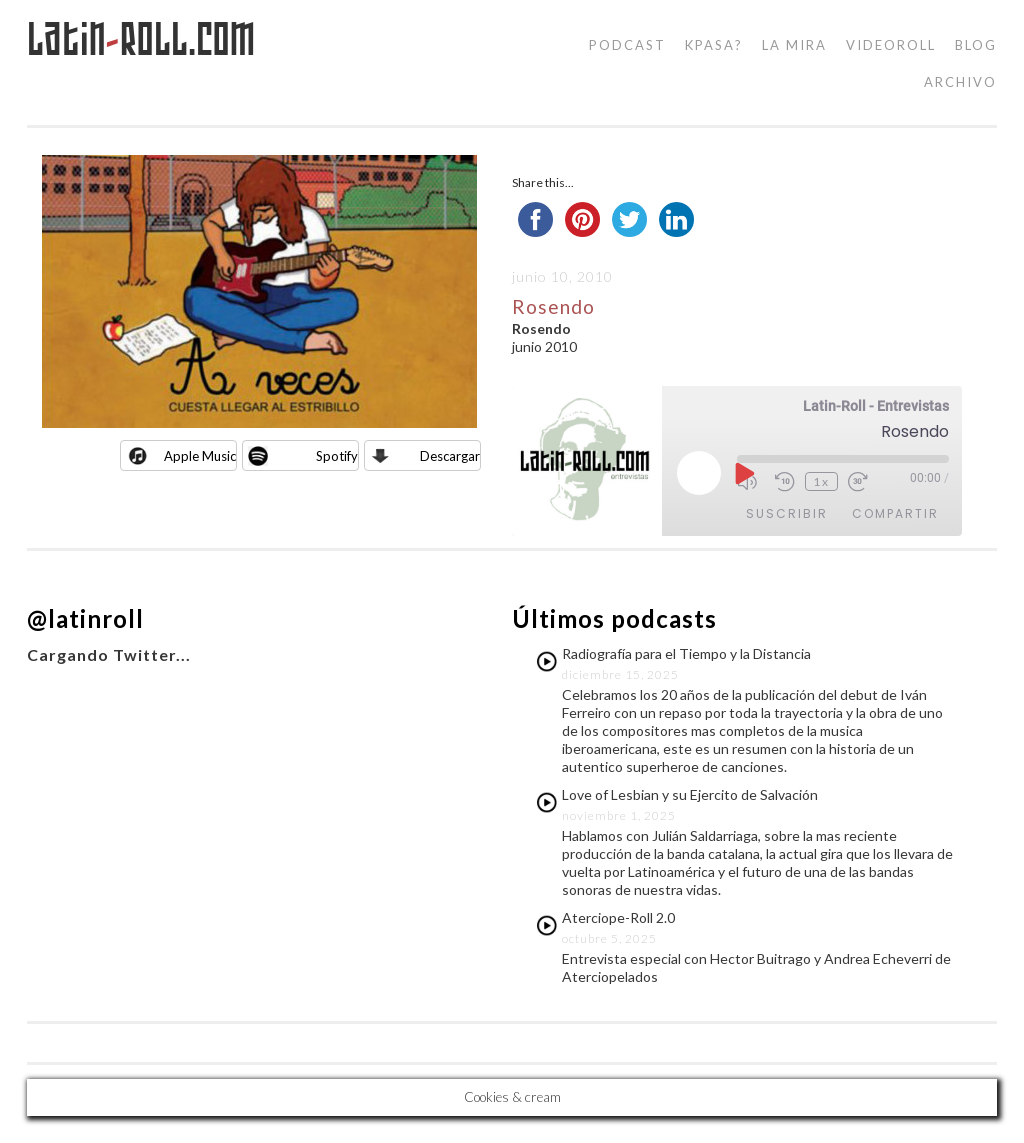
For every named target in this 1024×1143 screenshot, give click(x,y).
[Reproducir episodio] (743, 473)
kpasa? (714, 45)
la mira (794, 45)
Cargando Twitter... (109, 654)
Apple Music (200, 456)
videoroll (891, 45)
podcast (627, 45)
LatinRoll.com (141, 39)
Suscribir (787, 513)
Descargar (450, 456)
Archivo (960, 82)
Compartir (895, 513)
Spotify (337, 456)
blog (976, 45)
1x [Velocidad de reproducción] (821, 481)
